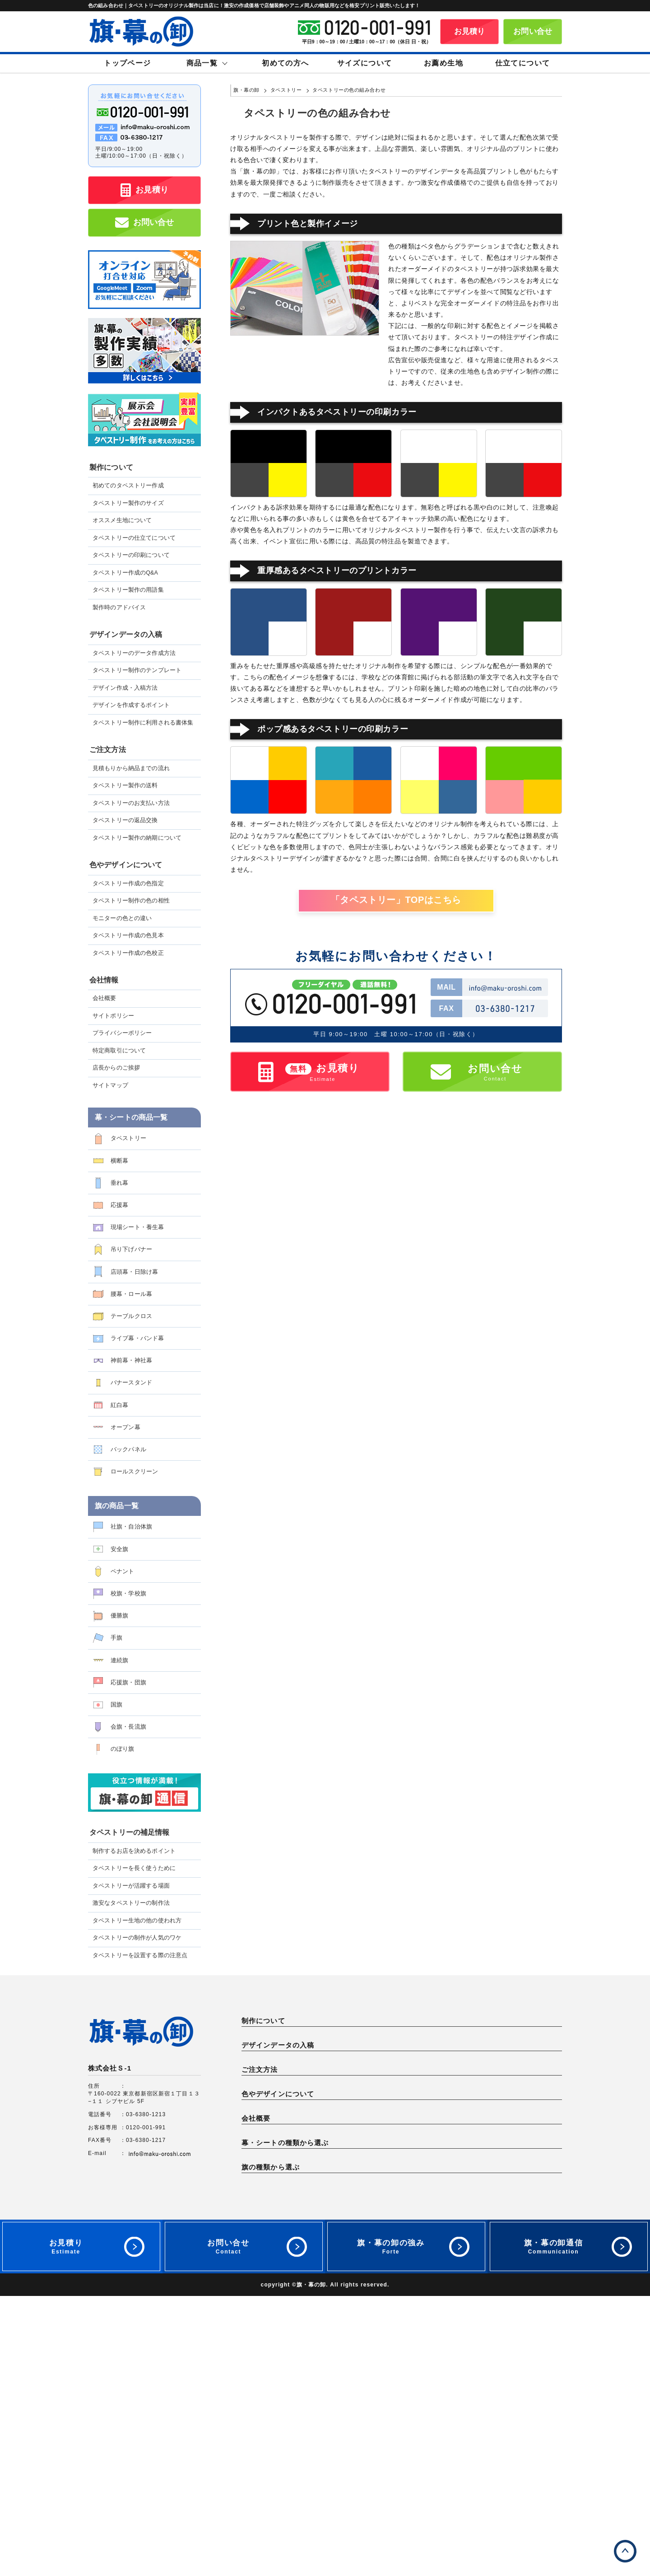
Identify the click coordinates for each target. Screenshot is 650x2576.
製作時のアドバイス (119, 607)
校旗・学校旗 (128, 1593)
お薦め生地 (443, 63)
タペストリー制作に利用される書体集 (143, 723)
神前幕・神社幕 (131, 1360)
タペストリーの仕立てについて (134, 538)
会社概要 (104, 998)
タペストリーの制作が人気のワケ (137, 1938)
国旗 (116, 1704)
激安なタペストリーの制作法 (131, 1903)
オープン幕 (125, 1427)
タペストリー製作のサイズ (128, 503)
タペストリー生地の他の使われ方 (137, 1920)
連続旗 (119, 1660)
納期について (264, 2195)
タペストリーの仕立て (517, 2037)
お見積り (469, 31)
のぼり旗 (123, 1748)
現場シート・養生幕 (137, 1227)
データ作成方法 (267, 2106)
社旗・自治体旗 (131, 1526)
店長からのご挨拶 (116, 1068)
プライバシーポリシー (122, 1033)
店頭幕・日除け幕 (134, 1271)
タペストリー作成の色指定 (128, 883)
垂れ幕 (119, 1182)
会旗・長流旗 (128, 1726)
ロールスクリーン (134, 1471)
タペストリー (128, 1138)
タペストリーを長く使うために (134, 1868)
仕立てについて (522, 63)
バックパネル (128, 1449)
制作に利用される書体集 (280, 2126)
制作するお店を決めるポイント (134, 1851)
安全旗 (119, 1549)
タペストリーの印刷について (131, 555)
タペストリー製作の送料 (125, 785)
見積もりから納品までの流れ (131, 768)
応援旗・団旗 (128, 1682)
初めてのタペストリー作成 (128, 485)
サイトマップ (110, 1085)
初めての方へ (285, 63)
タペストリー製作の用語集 (128, 590)
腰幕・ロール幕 (131, 1293)
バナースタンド (131, 1382)
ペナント (123, 1571)
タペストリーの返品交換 (125, 820)
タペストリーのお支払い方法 (131, 803)
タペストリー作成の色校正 (128, 953)
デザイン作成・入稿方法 (125, 688)
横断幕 (119, 1160)
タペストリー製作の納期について (137, 838)
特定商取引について (119, 1050)
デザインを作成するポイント (131, 705)
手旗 (116, 1637)
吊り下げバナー (131, 1249)
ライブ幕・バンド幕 (137, 1338)
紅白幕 (119, 1405)
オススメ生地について (122, 520)
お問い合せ (532, 31)
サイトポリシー (113, 1016)
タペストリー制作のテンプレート (137, 670)
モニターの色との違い (122, 918)
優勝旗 (119, 1615)
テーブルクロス (131, 1316)
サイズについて (364, 63)
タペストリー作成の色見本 (128, 935)
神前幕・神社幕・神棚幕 (440, 2378)
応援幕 (119, 1205)
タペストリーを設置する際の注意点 (140, 1955)
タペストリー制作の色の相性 (131, 901)
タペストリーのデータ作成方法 (134, 653)
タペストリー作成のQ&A (125, 573)
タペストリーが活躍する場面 (131, 1886)
